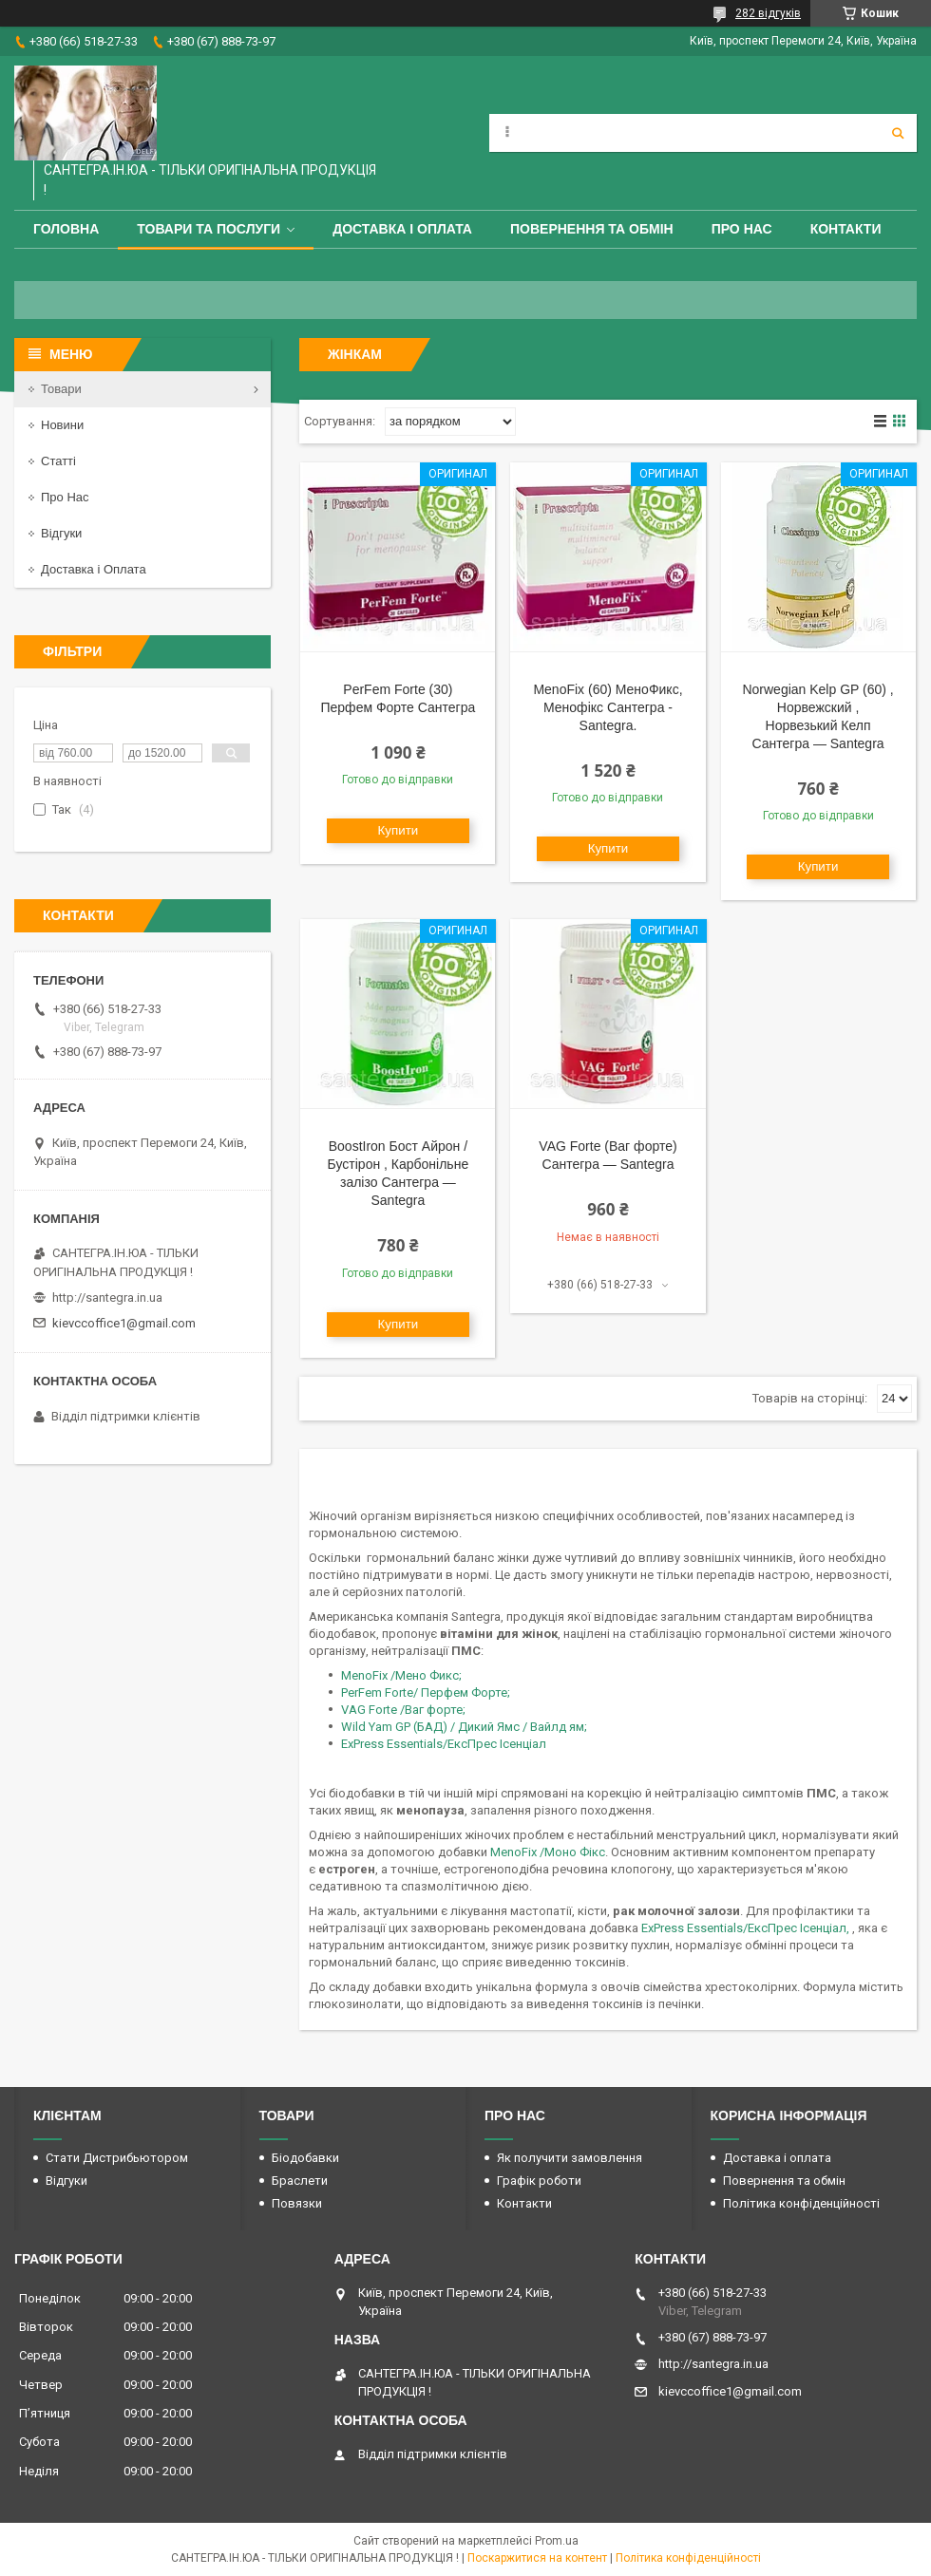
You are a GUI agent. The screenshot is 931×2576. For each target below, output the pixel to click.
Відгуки (61, 533)
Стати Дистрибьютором (117, 2158)
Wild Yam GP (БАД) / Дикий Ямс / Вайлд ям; (464, 1727)
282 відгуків (768, 13)
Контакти (846, 228)
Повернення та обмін (592, 228)
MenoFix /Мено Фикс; (401, 1675)
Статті (58, 461)
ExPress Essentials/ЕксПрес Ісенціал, (746, 1928)
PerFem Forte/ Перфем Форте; (425, 1692)
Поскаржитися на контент (537, 2558)
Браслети (300, 2180)
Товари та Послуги (208, 228)
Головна (66, 228)
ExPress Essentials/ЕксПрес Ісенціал (443, 1744)
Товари (61, 389)
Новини (62, 425)
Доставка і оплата (402, 228)
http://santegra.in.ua (107, 1297)
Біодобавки (305, 2158)
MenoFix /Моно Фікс (547, 1852)
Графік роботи (539, 2180)
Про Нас (742, 228)
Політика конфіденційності (801, 2203)
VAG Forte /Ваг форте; (403, 1709)
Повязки (297, 2203)
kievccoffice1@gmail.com (124, 1323)
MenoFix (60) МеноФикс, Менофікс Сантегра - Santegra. (607, 707)
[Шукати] (898, 133)
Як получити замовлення (569, 2158)
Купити (398, 830)
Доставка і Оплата (93, 569)
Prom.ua (557, 2541)
